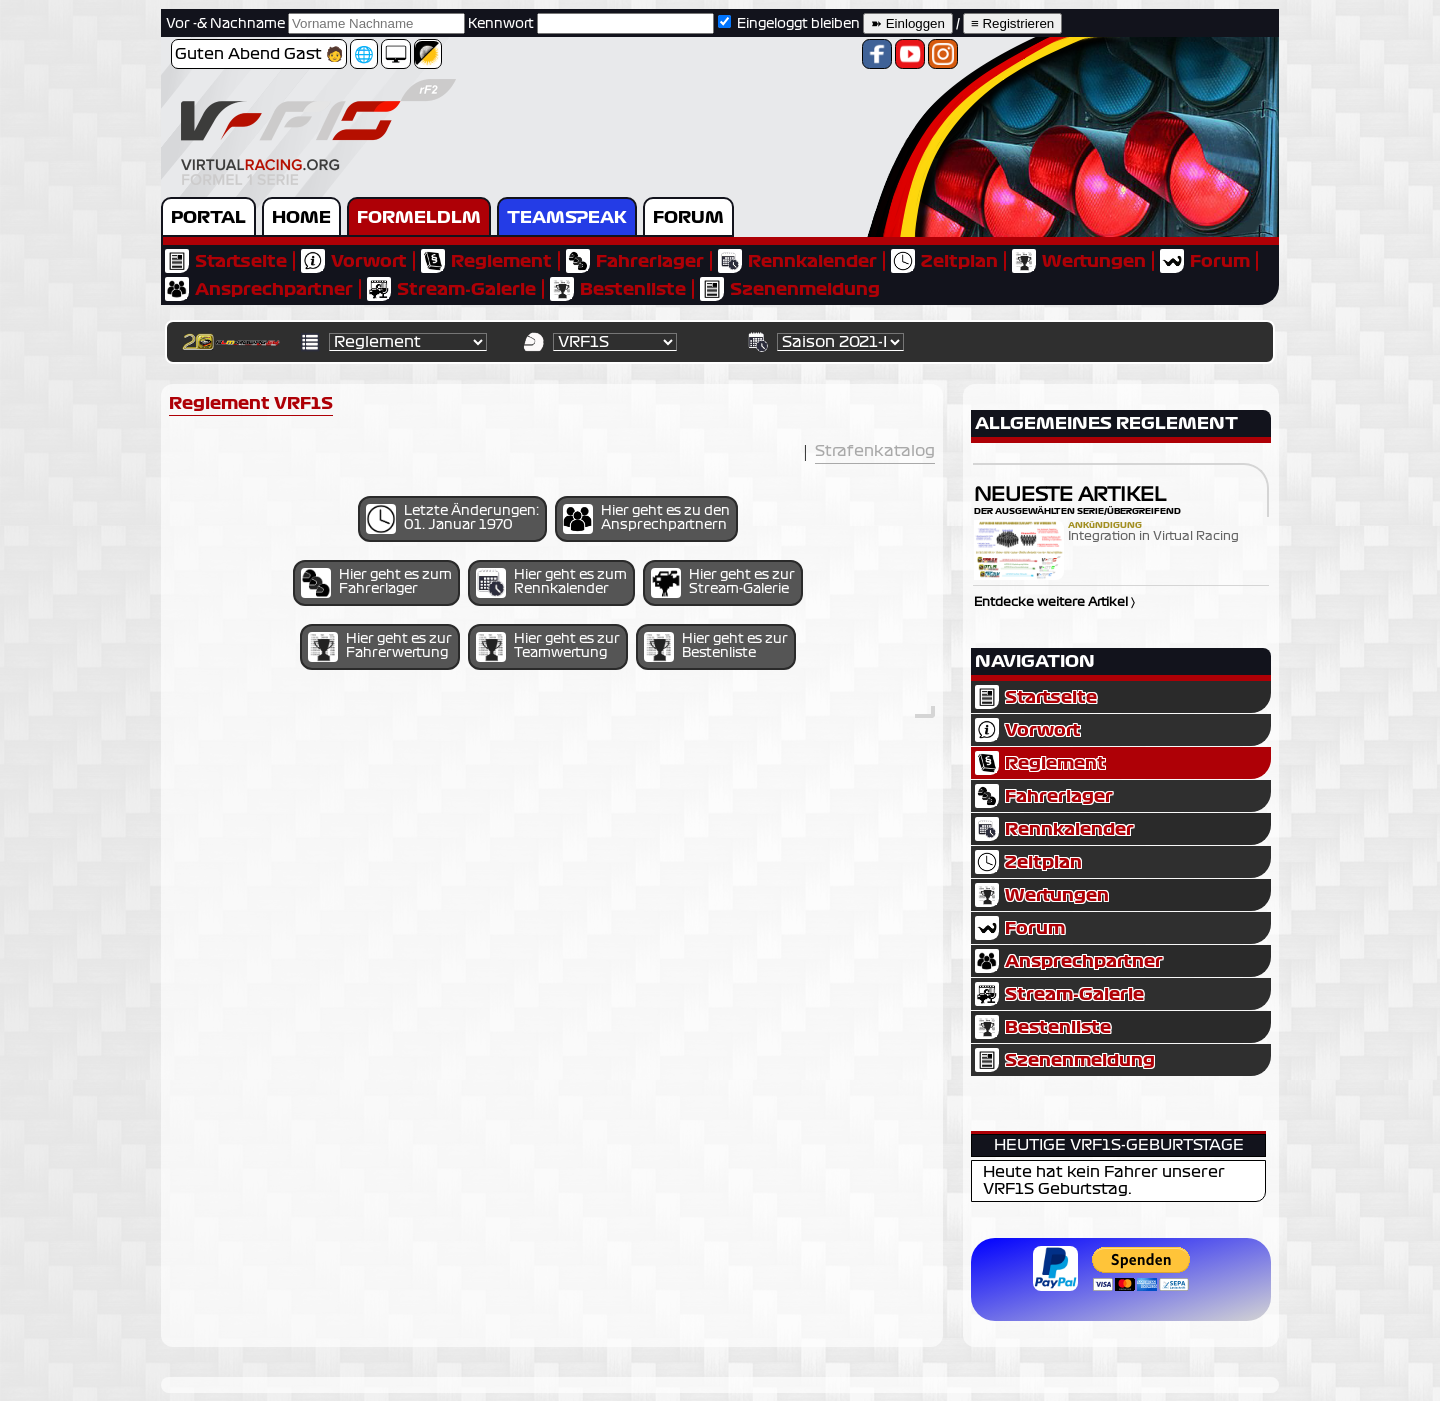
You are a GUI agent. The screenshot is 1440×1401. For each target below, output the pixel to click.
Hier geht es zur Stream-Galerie (723, 583)
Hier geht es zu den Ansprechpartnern (646, 519)
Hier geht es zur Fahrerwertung (380, 647)
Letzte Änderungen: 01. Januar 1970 (452, 519)
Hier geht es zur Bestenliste (716, 647)
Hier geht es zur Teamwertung (548, 647)
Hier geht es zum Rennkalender (551, 583)
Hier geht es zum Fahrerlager (376, 583)
